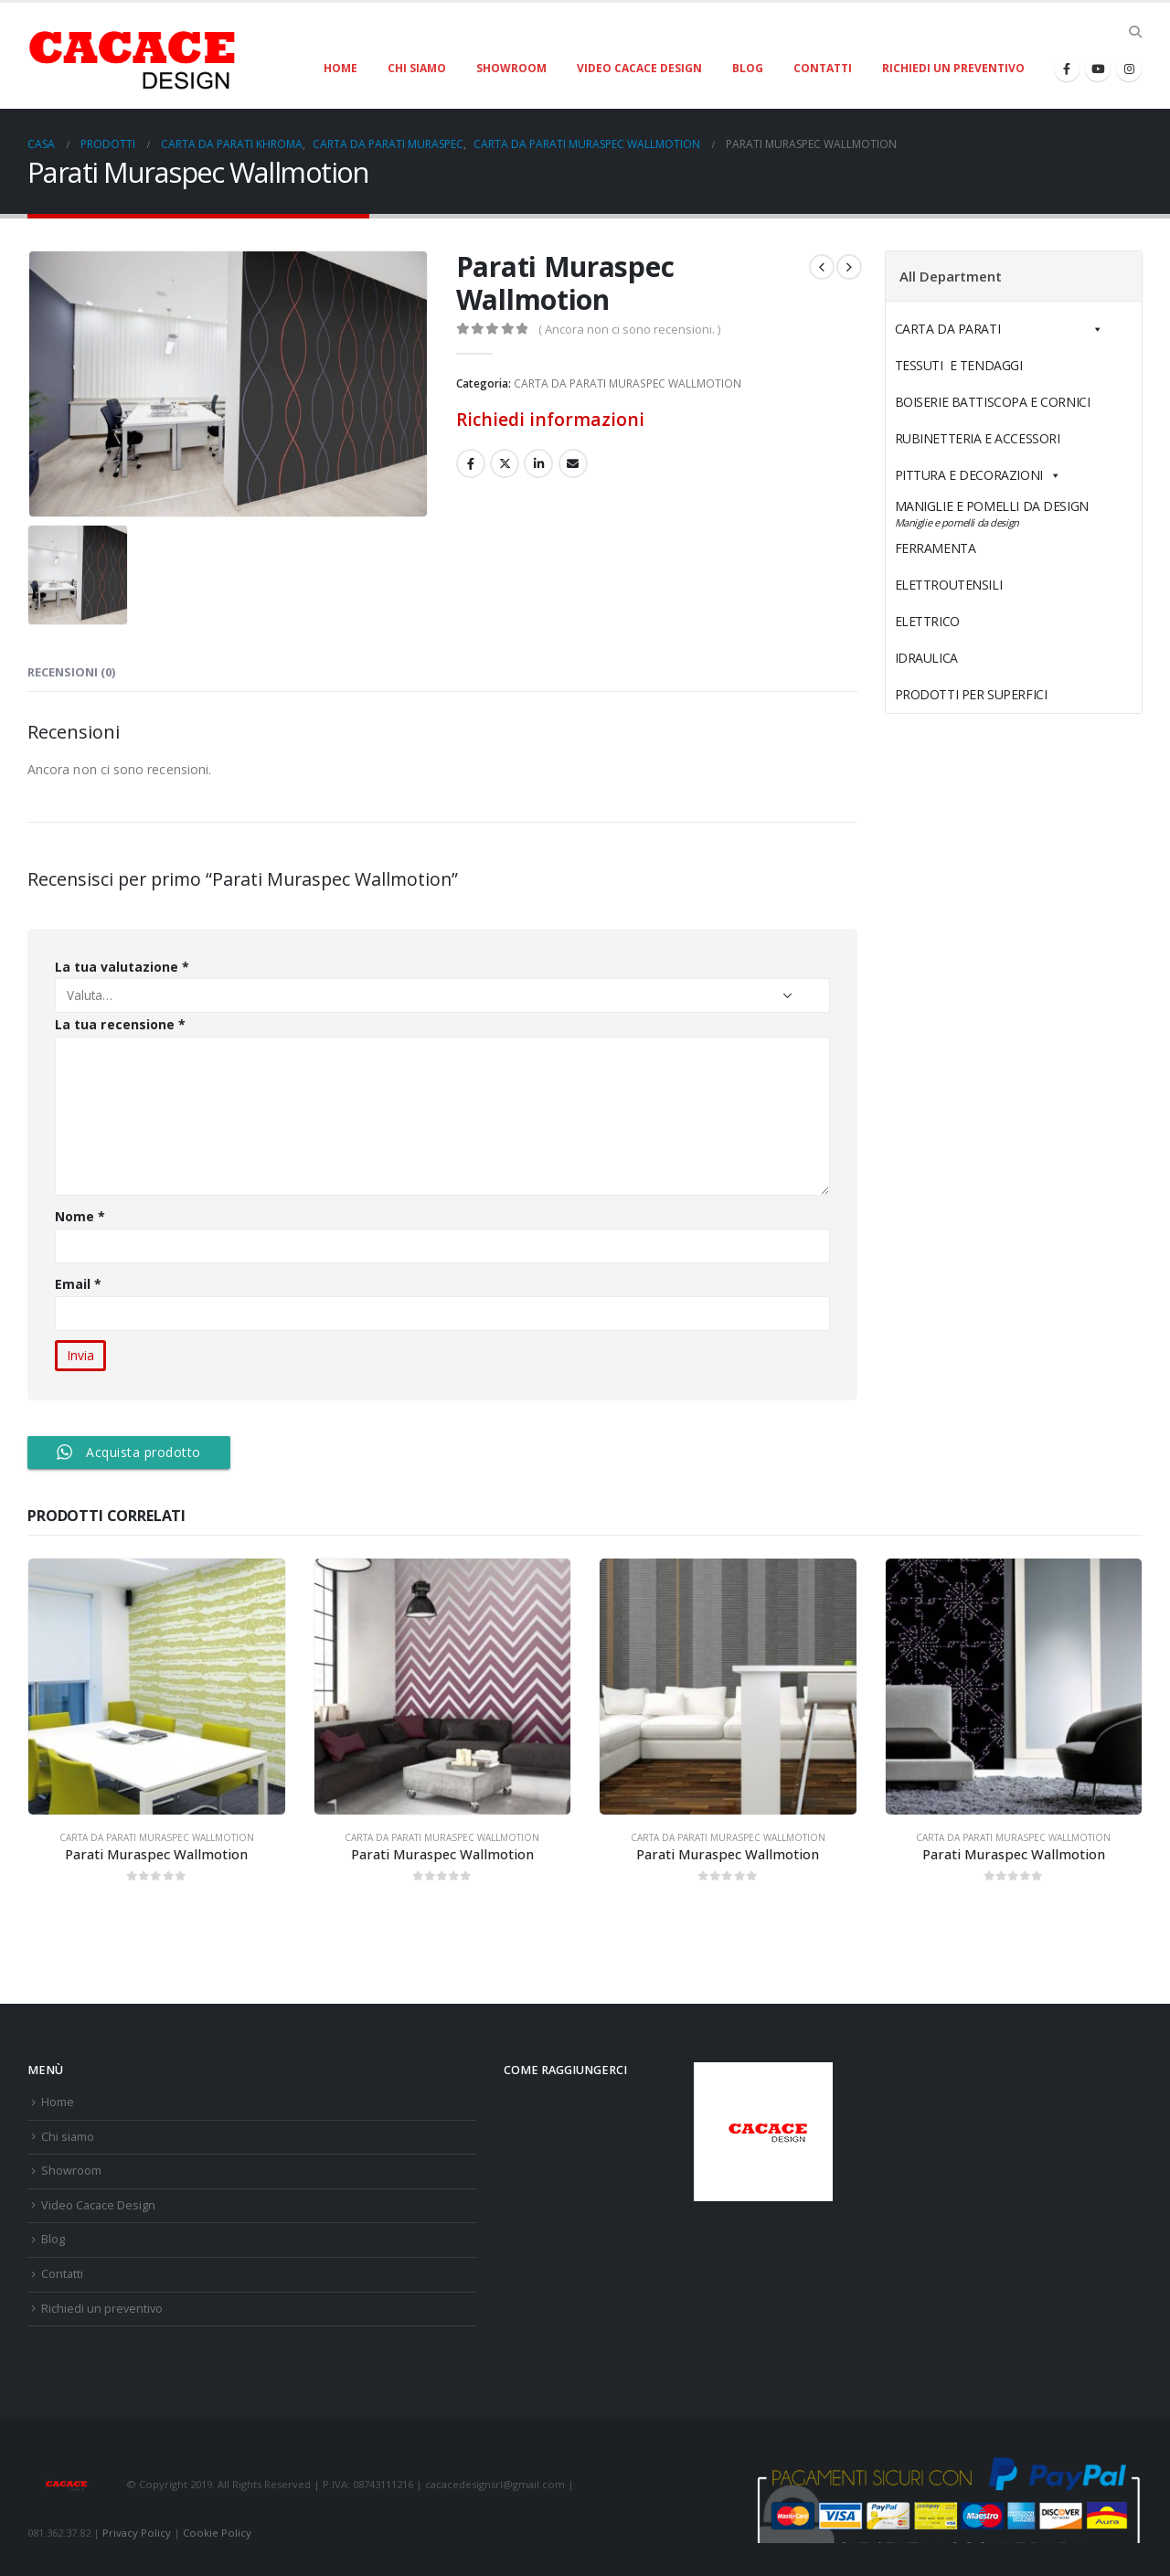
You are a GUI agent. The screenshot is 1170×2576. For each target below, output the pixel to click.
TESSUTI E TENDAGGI (959, 365)
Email (78, 1284)
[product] (156, 1687)
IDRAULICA (969, 657)
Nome (80, 1216)
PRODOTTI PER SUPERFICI (971, 694)
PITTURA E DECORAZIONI (978, 475)
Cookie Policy (217, 2532)
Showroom (511, 68)
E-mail (573, 463)
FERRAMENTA (978, 548)
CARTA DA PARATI (999, 328)
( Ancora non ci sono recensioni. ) (629, 329)
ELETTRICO (970, 621)
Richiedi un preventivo (953, 68)
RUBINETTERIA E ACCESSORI (977, 438)
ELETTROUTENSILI (991, 584)
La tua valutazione (122, 966)
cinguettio (504, 463)
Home (340, 68)
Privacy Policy (136, 2532)
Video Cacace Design (639, 68)
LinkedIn (538, 463)
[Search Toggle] (1135, 32)
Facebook (470, 463)
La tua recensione (120, 1024)
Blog (747, 68)
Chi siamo (417, 68)
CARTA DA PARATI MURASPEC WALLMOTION (627, 383)
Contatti (822, 68)
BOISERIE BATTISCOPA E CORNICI (992, 401)
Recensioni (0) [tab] (71, 672)
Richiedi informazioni (550, 419)
